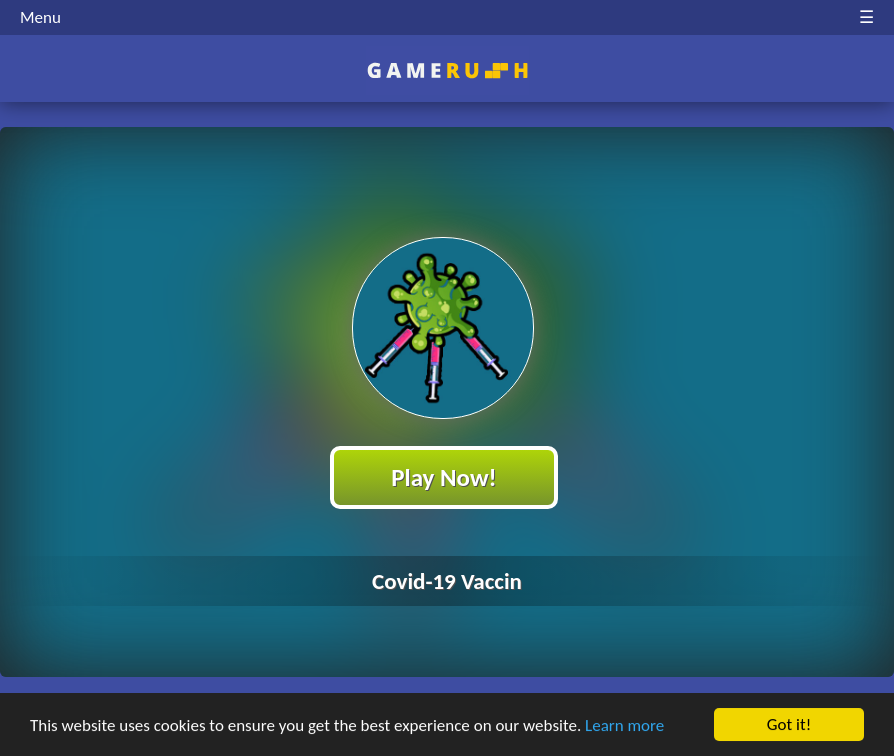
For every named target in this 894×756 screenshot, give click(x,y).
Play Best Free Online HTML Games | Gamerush (447, 70)
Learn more (624, 726)
